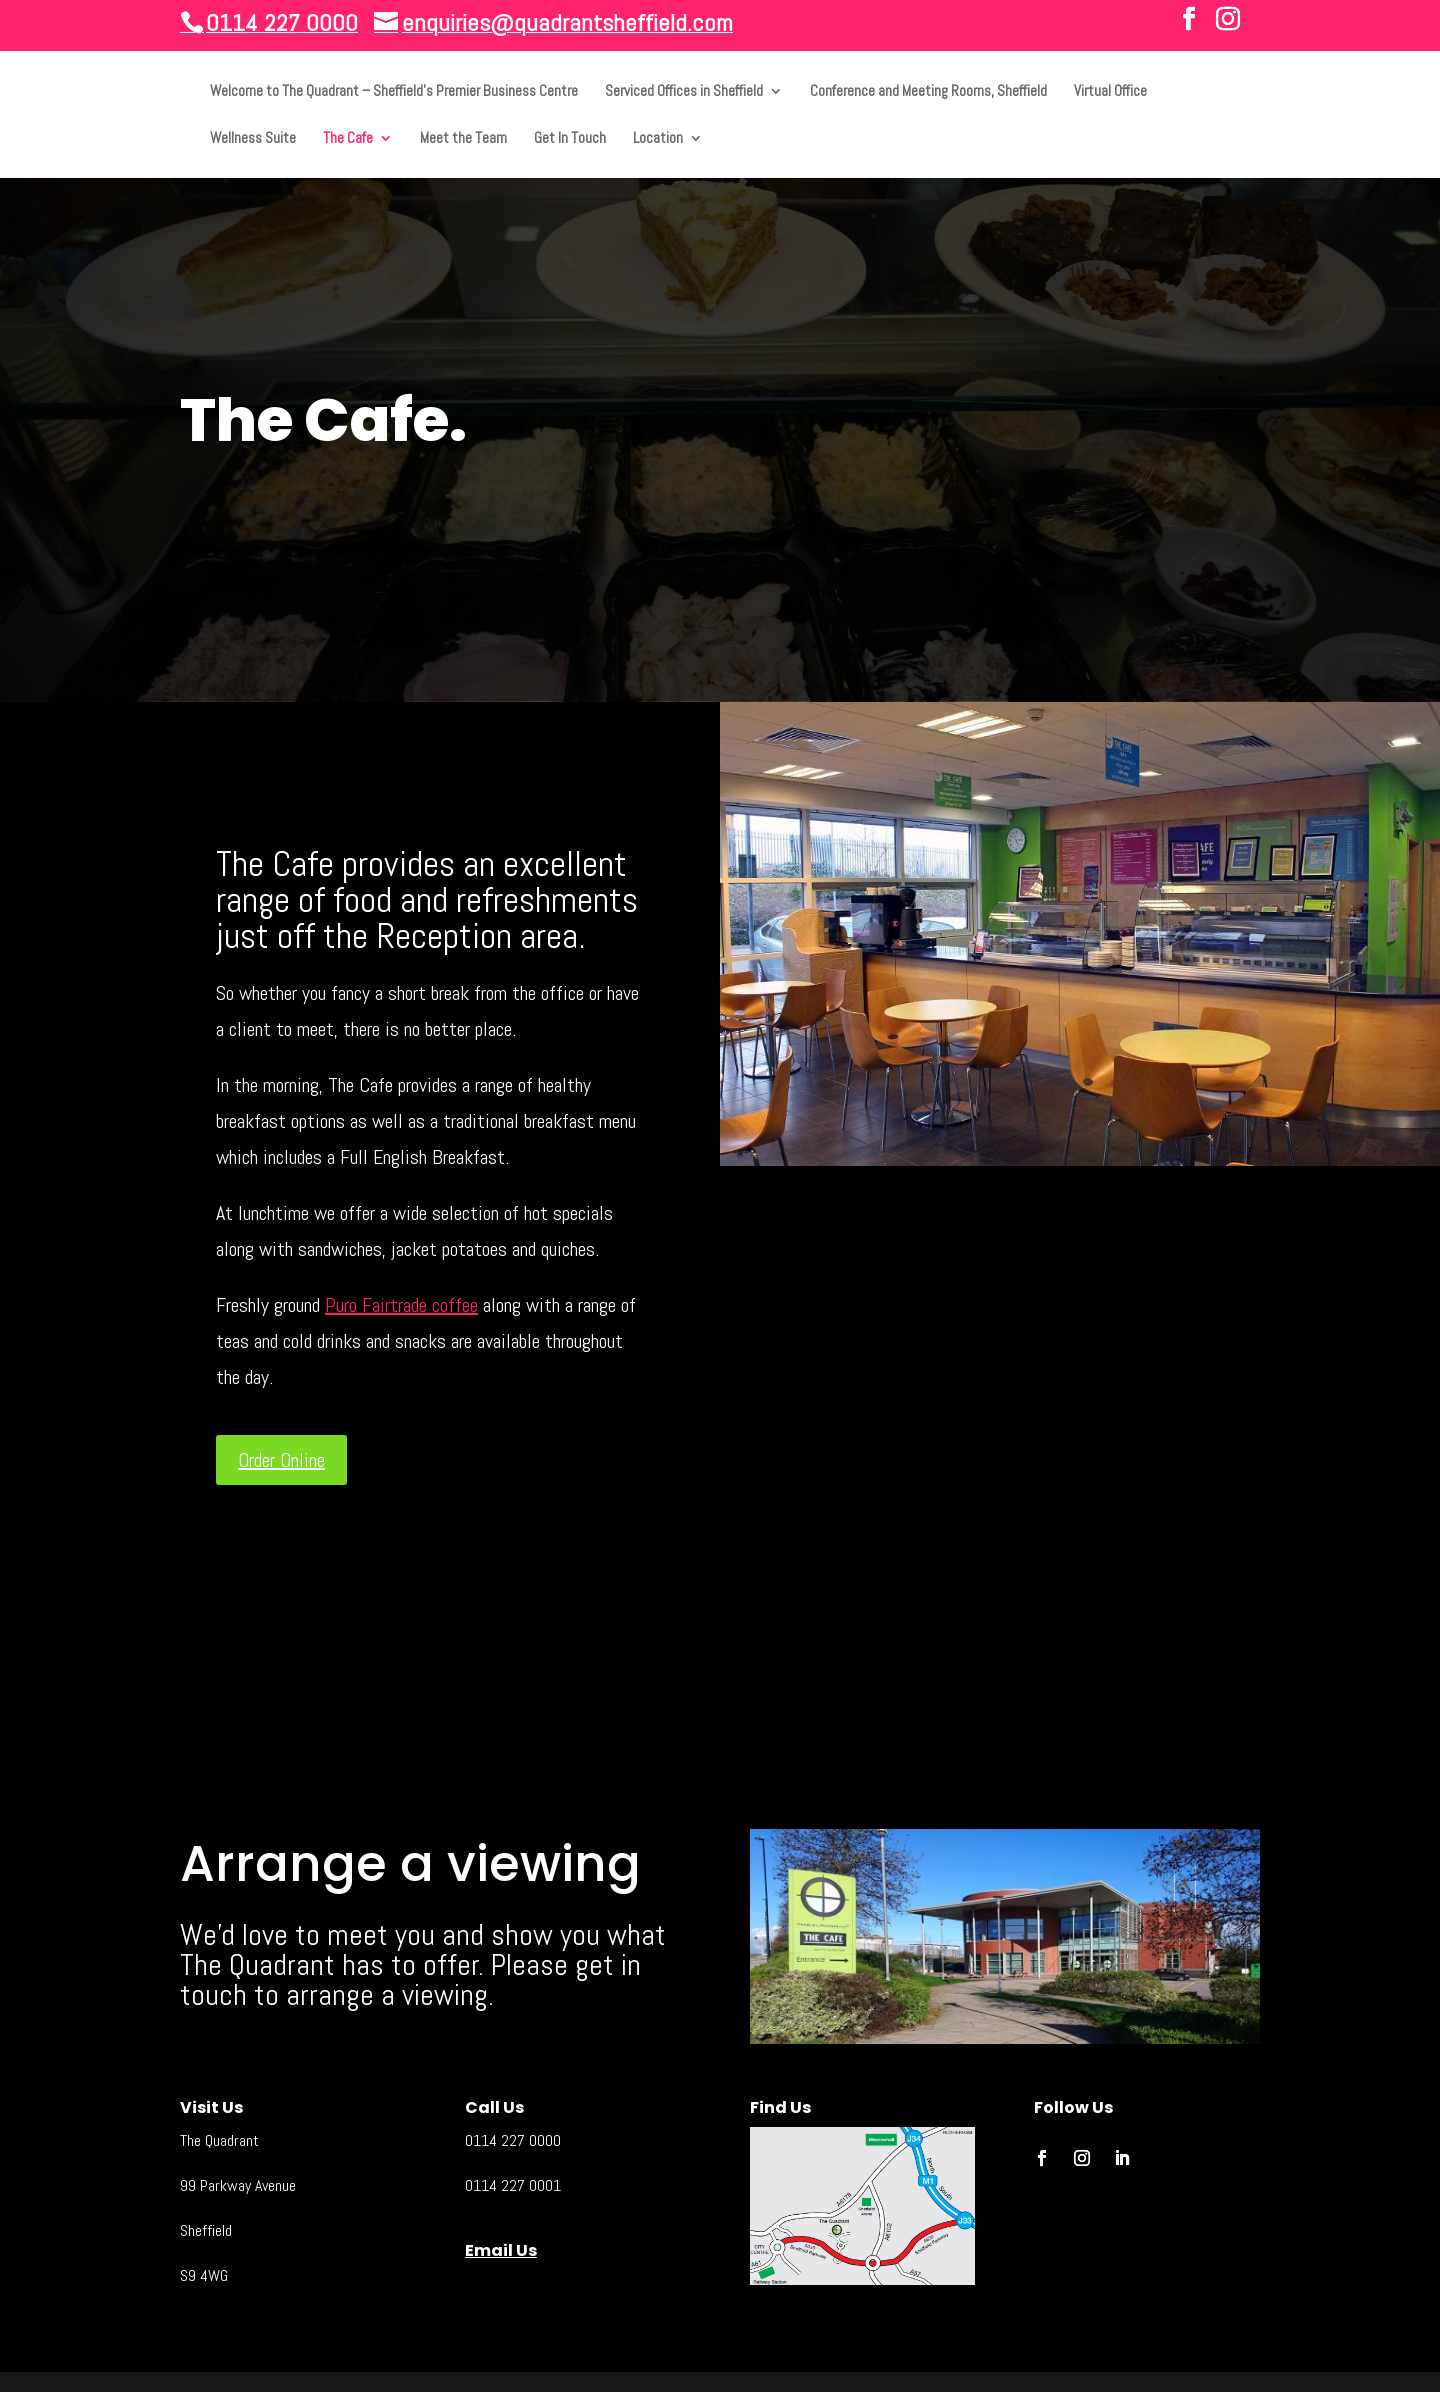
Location (658, 139)
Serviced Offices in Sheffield (684, 92)
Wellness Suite (253, 139)
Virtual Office (1110, 92)
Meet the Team (463, 139)
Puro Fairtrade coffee (401, 1305)
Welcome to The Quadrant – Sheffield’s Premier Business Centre (394, 92)
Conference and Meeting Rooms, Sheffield (928, 92)
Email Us (501, 2250)
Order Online (281, 1460)
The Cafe (348, 139)
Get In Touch (570, 139)
